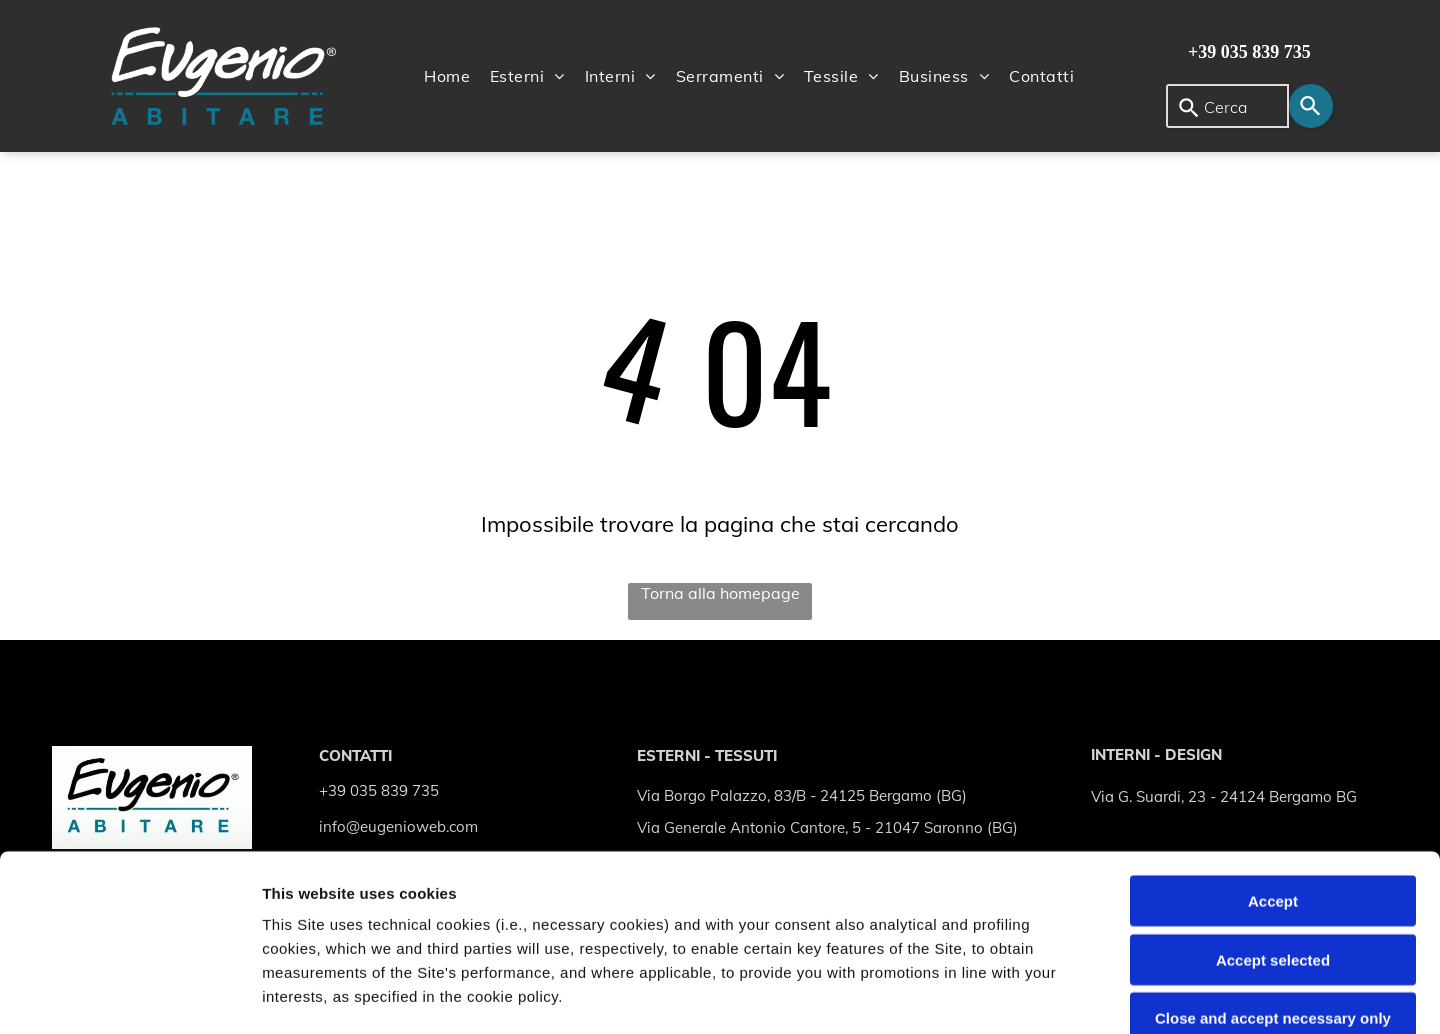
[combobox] (1227, 106)
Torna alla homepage (720, 593)
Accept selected (1273, 783)
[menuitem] (447, 76)
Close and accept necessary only (1273, 842)
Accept (1273, 725)
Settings (1017, 994)
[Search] (1311, 106)
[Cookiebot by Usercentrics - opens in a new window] (129, 995)
